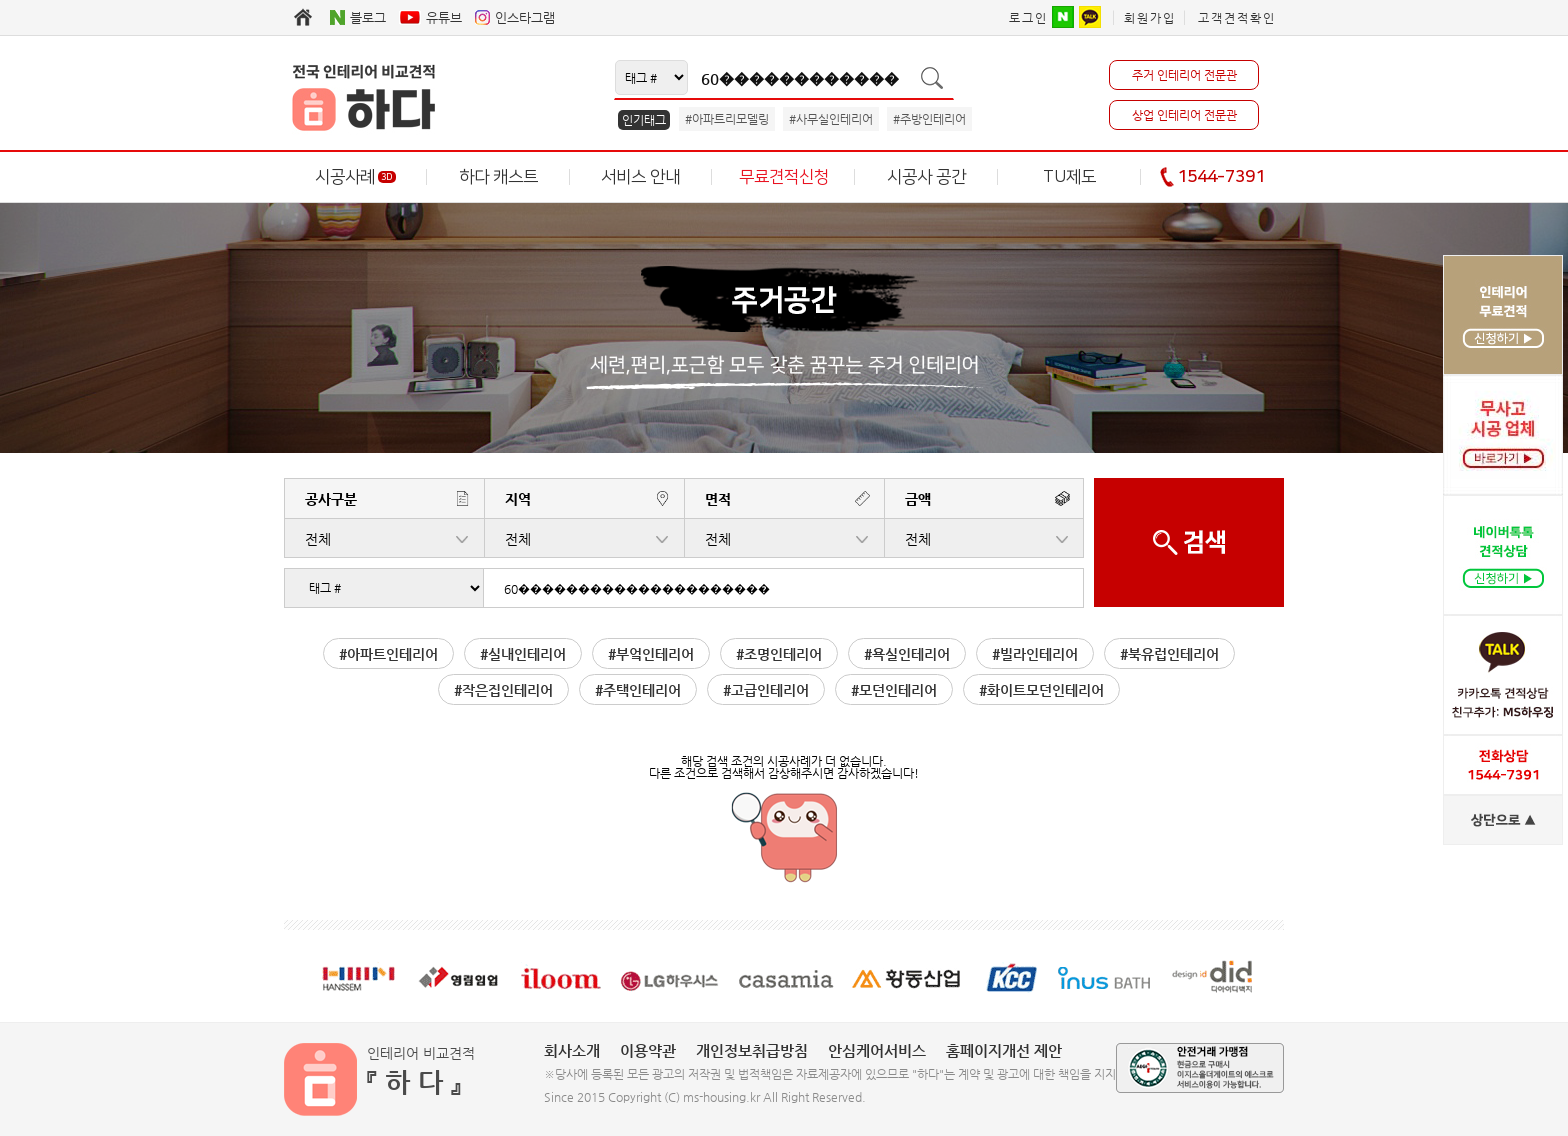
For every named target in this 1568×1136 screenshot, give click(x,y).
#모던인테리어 (894, 690)
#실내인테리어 (523, 654)
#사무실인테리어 (831, 119)
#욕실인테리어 (907, 654)
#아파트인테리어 (388, 654)
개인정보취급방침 (752, 1050)
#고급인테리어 (766, 690)
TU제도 (1069, 177)
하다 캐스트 (498, 177)
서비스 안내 (640, 177)
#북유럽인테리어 (1169, 654)
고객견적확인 (1237, 18)
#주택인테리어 (638, 690)
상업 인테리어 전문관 (1184, 115)
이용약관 (648, 1050)
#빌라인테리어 (1035, 654)
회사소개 (572, 1050)
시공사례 (355, 177)
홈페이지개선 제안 (1004, 1050)
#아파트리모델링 (727, 119)
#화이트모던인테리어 (1041, 690)
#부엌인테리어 (651, 654)
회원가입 (1150, 18)
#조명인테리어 (779, 654)
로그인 (1028, 18)
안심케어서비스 (877, 1050)
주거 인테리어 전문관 (1184, 75)
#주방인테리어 (929, 119)
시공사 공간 (926, 177)
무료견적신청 (784, 177)
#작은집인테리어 (503, 690)
